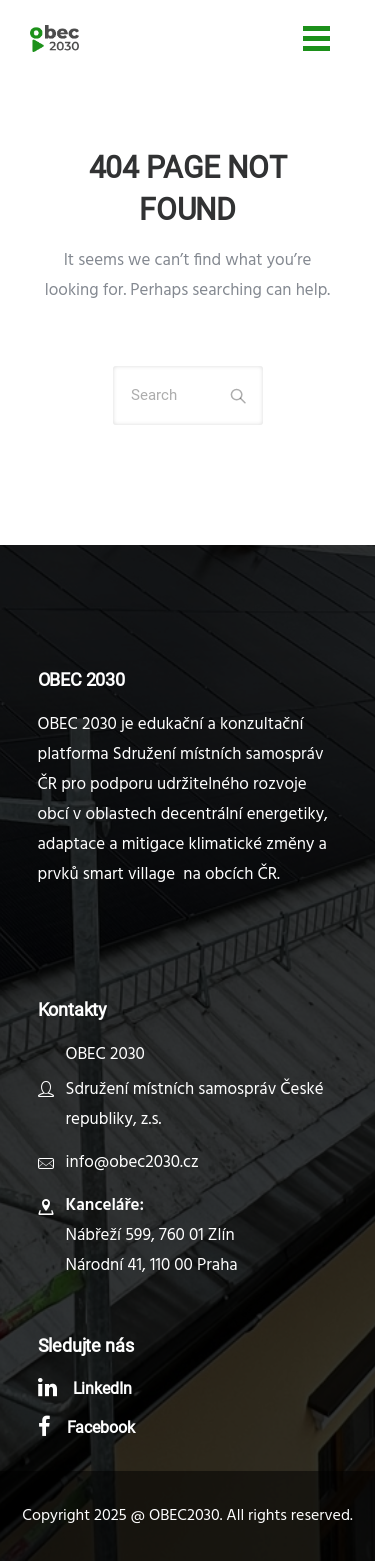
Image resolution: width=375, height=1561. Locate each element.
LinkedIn (103, 1388)
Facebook (101, 1427)
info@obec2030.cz (132, 1162)
